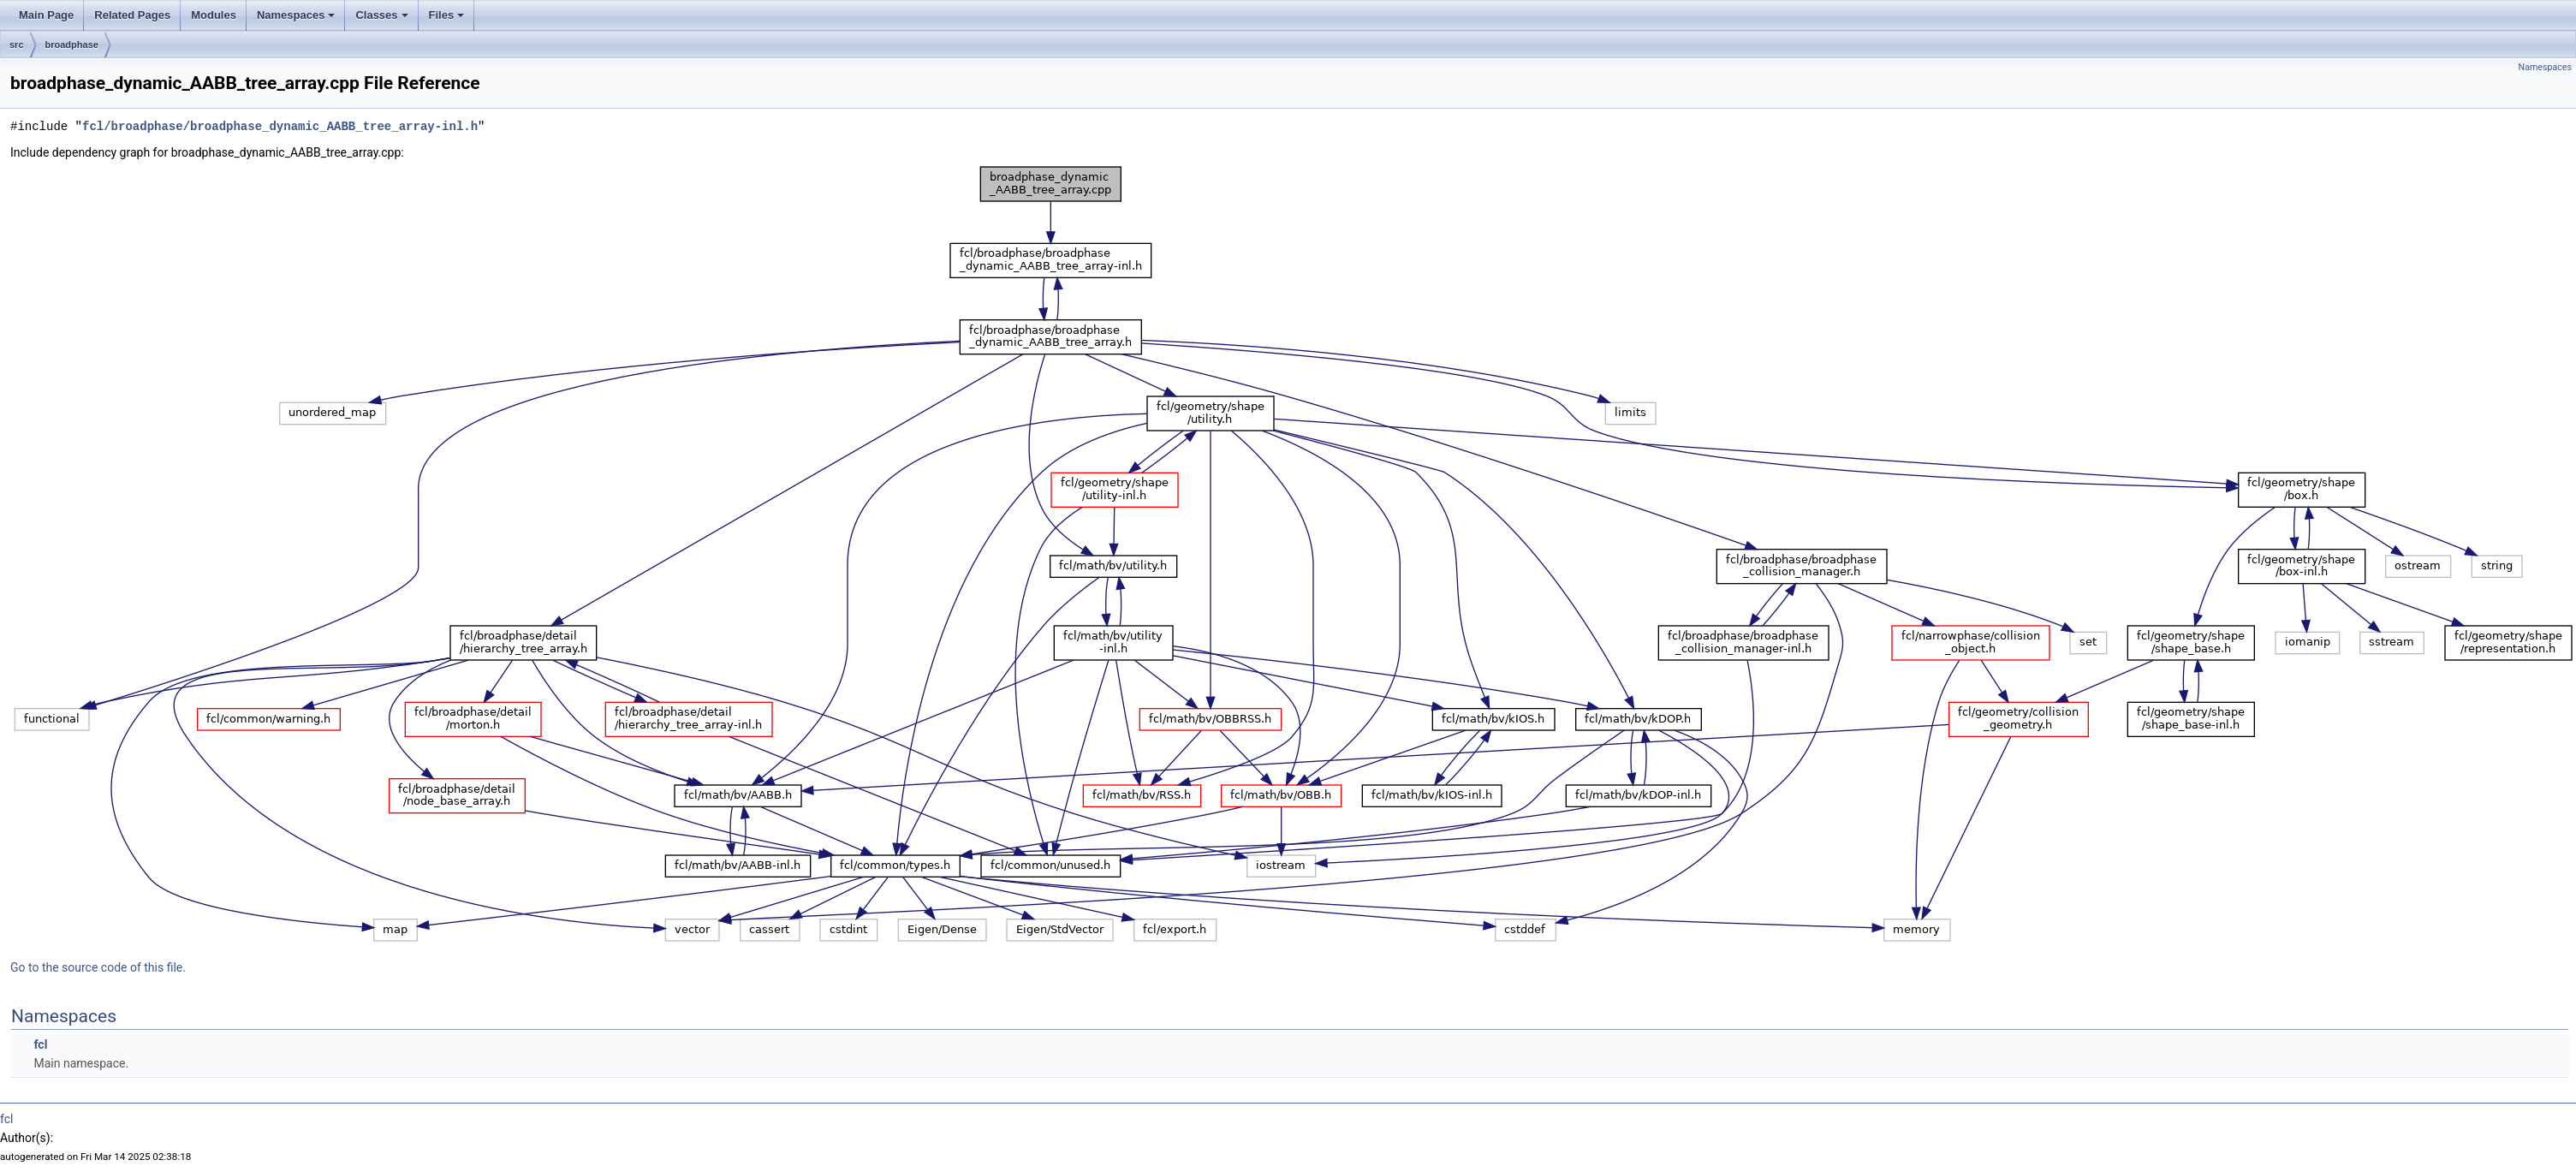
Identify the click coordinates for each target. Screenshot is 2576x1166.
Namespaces (296, 15)
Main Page (46, 15)
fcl (40, 1044)
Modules (213, 15)
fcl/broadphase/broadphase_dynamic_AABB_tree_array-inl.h (280, 126)
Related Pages (132, 15)
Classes (381, 15)
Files (447, 15)
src (16, 44)
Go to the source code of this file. (98, 967)
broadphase (71, 44)
